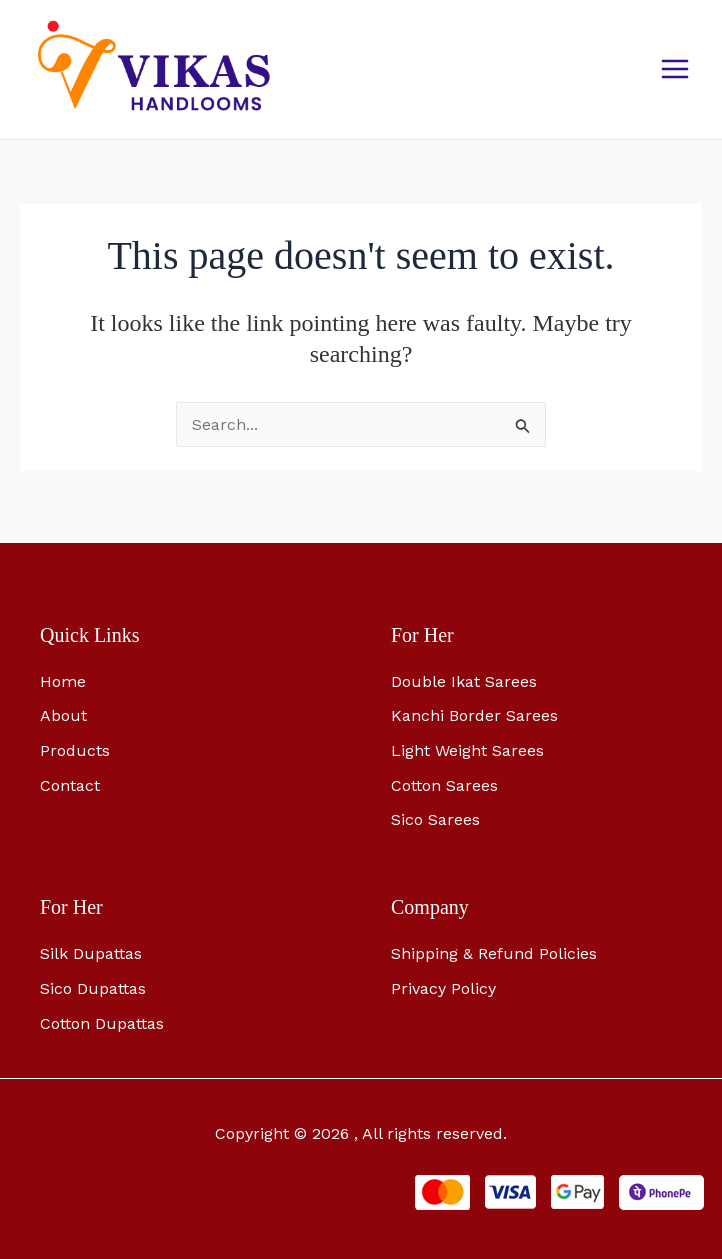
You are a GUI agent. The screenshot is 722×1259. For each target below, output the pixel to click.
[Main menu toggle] (675, 73)
